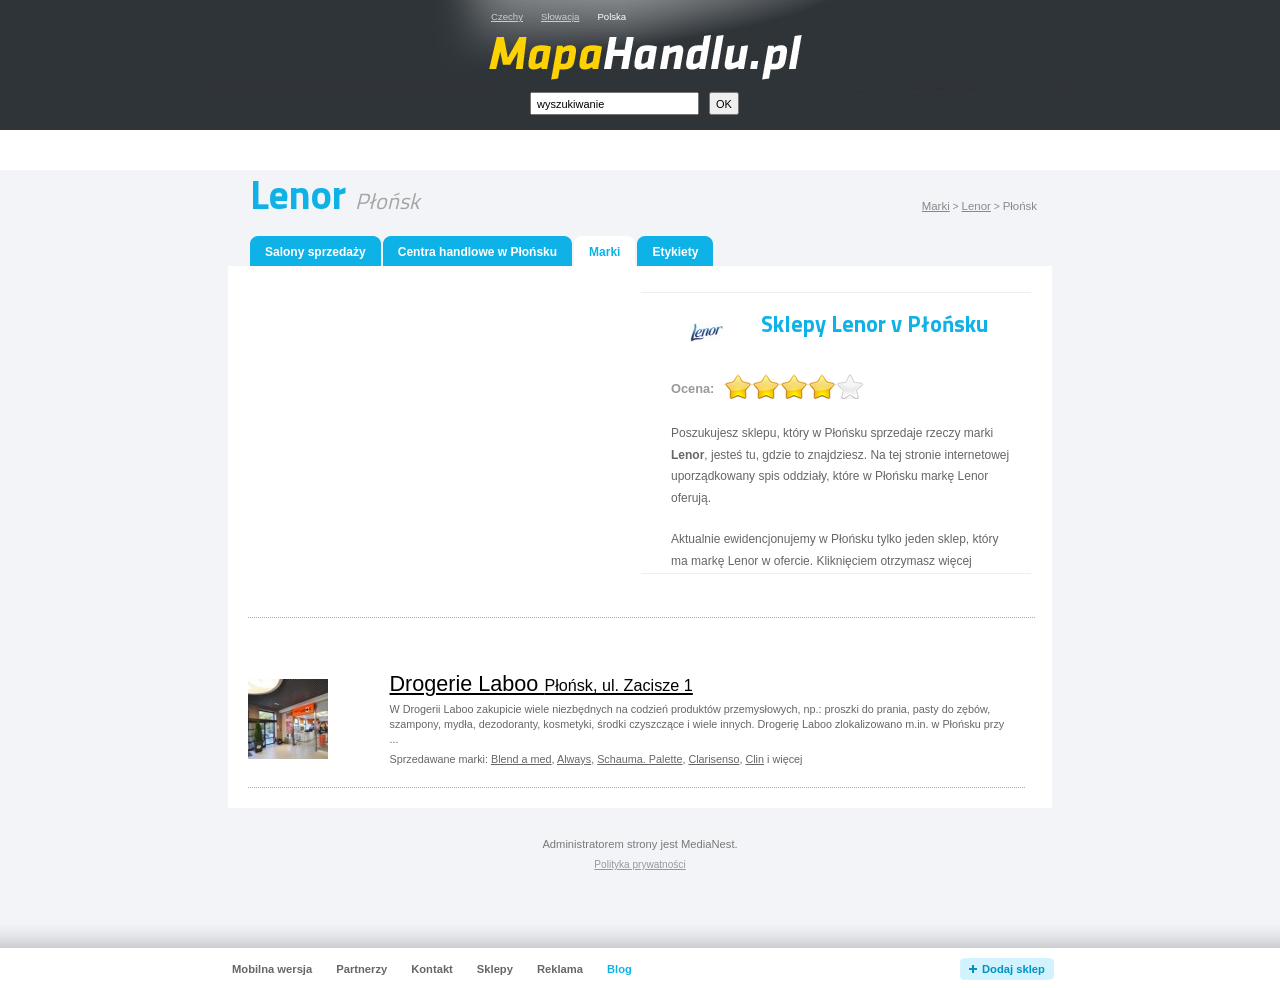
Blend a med (521, 759)
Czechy (507, 16)
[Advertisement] (663, 150)
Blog (619, 969)
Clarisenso (713, 759)
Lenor (976, 206)
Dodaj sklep (1013, 969)
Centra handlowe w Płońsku (477, 252)
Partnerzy (361, 969)
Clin (754, 759)
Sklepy (495, 969)
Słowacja (560, 16)
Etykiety (675, 252)
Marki (936, 206)
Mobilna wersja (272, 969)
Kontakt (432, 969)
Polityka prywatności (639, 864)
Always (574, 759)
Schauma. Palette (639, 759)
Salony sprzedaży (315, 252)
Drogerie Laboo (541, 683)
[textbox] (614, 103)
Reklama (560, 969)
